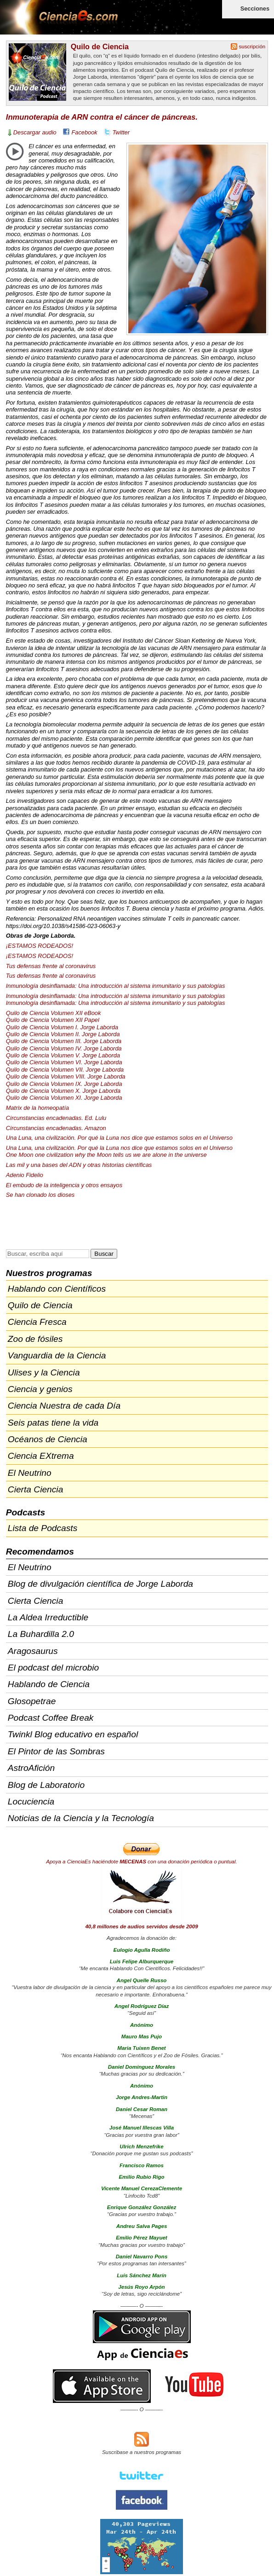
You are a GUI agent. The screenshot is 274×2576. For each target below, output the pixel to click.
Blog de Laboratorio (46, 1785)
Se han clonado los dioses (40, 1194)
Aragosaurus (33, 1651)
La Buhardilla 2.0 (41, 1634)
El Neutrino (29, 1473)
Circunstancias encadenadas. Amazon (56, 1128)
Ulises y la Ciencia (44, 1372)
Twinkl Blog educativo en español (73, 1734)
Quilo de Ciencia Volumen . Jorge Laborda (63, 1041)
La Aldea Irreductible (48, 1617)
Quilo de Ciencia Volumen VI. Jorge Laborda (64, 1062)
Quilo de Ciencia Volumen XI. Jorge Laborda (64, 1097)
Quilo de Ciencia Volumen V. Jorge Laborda (63, 1055)
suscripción (252, 46)
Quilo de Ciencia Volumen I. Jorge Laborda (62, 1027)
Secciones (254, 8)
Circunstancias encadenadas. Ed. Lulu (56, 1117)
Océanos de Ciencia (47, 1439)
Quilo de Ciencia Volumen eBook (53, 1013)
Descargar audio (35, 132)
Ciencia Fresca (37, 1322)
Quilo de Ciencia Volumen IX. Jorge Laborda (64, 1083)
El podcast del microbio (53, 1667)
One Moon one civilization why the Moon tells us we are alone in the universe (106, 1154)
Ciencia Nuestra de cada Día (64, 1405)
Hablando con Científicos (57, 1289)
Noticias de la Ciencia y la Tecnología (81, 1818)
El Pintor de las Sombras (56, 1751)
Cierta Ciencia (35, 1489)
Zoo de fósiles (35, 1339)
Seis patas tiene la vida (53, 1422)
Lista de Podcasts (42, 1528)
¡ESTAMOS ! (39, 945)
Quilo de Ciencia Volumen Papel (52, 1019)
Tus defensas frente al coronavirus (51, 966)
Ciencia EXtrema (41, 1456)
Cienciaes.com (60, 23)
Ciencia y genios (40, 1389)
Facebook (84, 132)
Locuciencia (31, 1801)
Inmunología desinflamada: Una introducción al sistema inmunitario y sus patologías (115, 985)
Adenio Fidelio (24, 1175)
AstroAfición (31, 1768)
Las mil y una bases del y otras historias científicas (79, 1164)
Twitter (121, 132)
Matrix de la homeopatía (37, 1107)
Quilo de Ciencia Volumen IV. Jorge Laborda (64, 1048)
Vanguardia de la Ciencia (57, 1355)
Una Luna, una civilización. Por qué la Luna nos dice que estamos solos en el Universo (119, 1137)
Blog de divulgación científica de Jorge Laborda (100, 1584)
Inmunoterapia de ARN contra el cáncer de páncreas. (102, 117)
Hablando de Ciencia (49, 1684)
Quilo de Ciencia (100, 46)
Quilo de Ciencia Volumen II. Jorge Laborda (63, 1034)
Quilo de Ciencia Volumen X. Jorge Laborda (63, 1090)
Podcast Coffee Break (51, 1718)
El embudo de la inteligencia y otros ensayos (64, 1185)
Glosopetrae (32, 1701)
